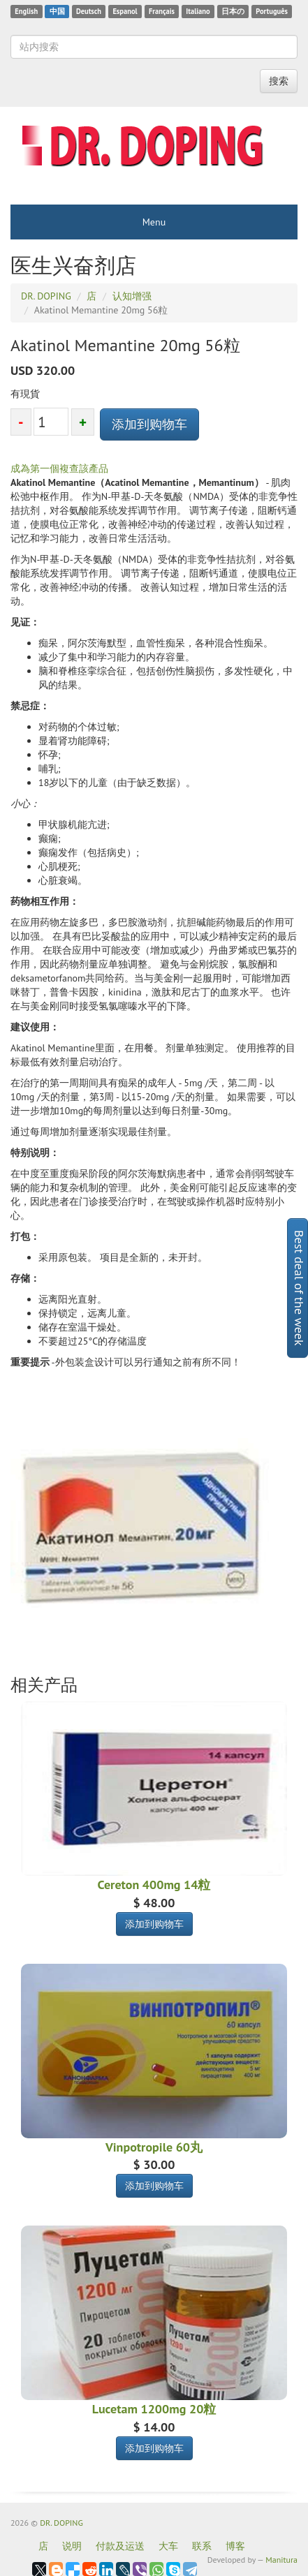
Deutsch (88, 11)
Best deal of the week (299, 1288)
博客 (235, 2546)
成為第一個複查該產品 (59, 468)
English (26, 11)
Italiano (198, 11)
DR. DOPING (61, 2522)
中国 (57, 11)
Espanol (124, 11)
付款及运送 (120, 2546)
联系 (202, 2546)
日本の (232, 11)
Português (272, 11)
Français (162, 11)
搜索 (278, 81)
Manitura (281, 2559)
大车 (168, 2546)
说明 (72, 2546)
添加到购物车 (149, 424)
